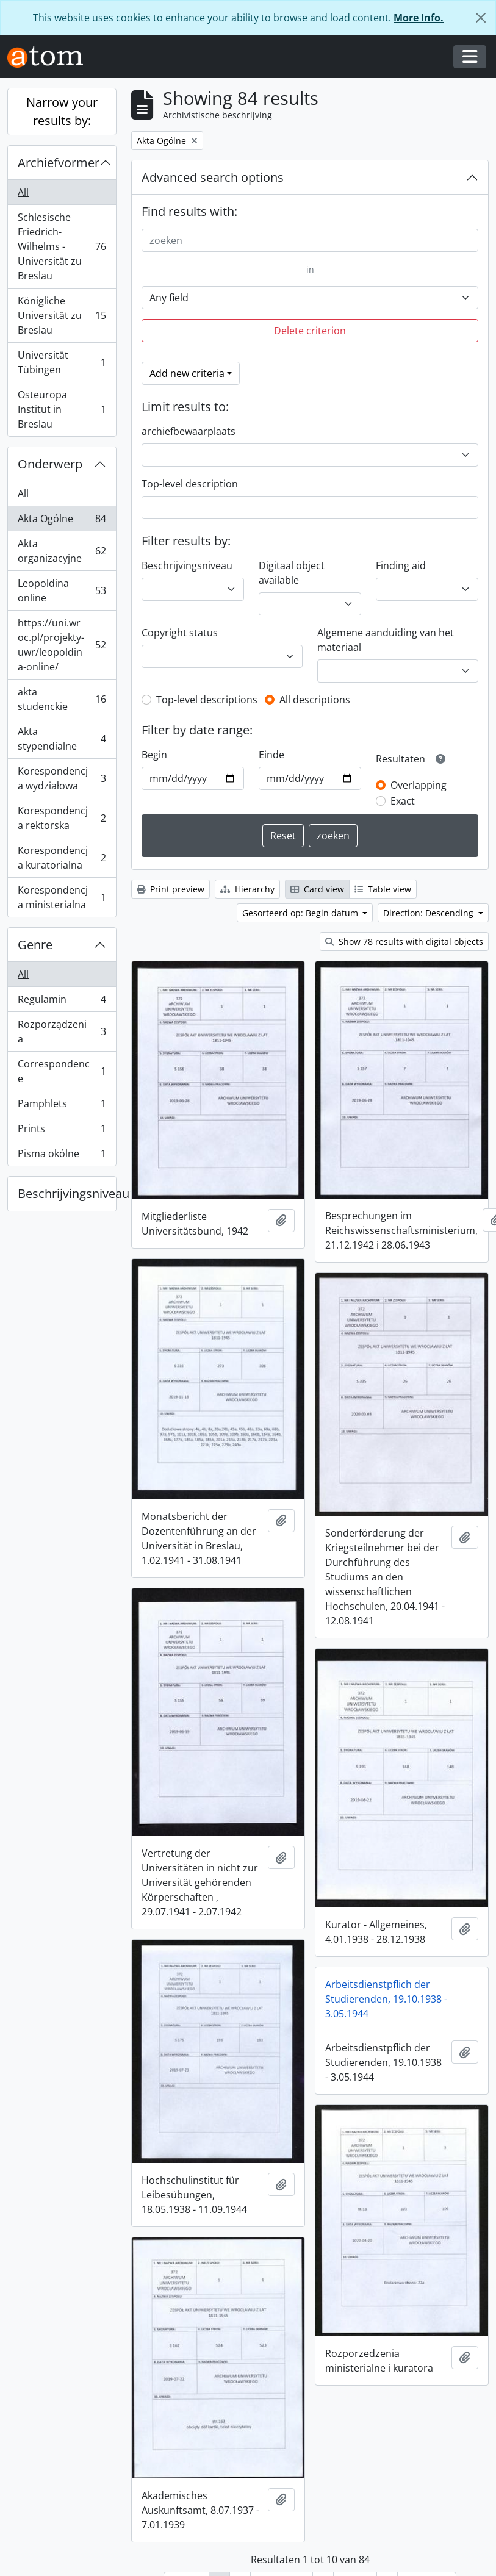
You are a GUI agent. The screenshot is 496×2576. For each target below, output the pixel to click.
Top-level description (190, 483)
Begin (154, 754)
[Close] (480, 18)
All (23, 192)
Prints (61, 1131)
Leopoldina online (61, 590)
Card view (317, 889)
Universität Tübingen (61, 362)
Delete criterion (310, 330)
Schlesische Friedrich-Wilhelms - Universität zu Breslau (61, 246)
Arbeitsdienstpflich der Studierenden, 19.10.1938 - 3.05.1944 (207, 1967)
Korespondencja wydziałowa (61, 778)
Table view (382, 889)
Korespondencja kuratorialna (61, 858)
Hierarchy (247, 889)
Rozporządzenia (61, 1031)
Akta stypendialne (61, 739)
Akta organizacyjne (61, 551)
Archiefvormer (58, 162)
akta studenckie (61, 699)
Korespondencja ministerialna (61, 897)
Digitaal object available (292, 573)
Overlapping (418, 785)
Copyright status (180, 632)
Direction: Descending (429, 913)
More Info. (419, 17)
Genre (35, 944)
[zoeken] (310, 240)
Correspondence (61, 1071)
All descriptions (314, 699)
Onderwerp (50, 464)
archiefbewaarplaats (188, 431)
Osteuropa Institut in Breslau (61, 409)
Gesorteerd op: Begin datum (301, 913)
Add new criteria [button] (187, 373)
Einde (271, 754)
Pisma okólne (61, 1156)
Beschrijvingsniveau (67, 1193)
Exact (402, 801)
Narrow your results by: (62, 111)
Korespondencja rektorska (61, 818)
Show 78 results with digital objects (404, 941)
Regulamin (61, 1002)
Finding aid (401, 565)
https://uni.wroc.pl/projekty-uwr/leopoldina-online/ (61, 644)
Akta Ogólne (61, 521)
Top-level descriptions (206, 699)
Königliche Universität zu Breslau (61, 315)
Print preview (170, 889)
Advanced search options (213, 177)
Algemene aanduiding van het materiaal (385, 640)
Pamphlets (61, 1106)
